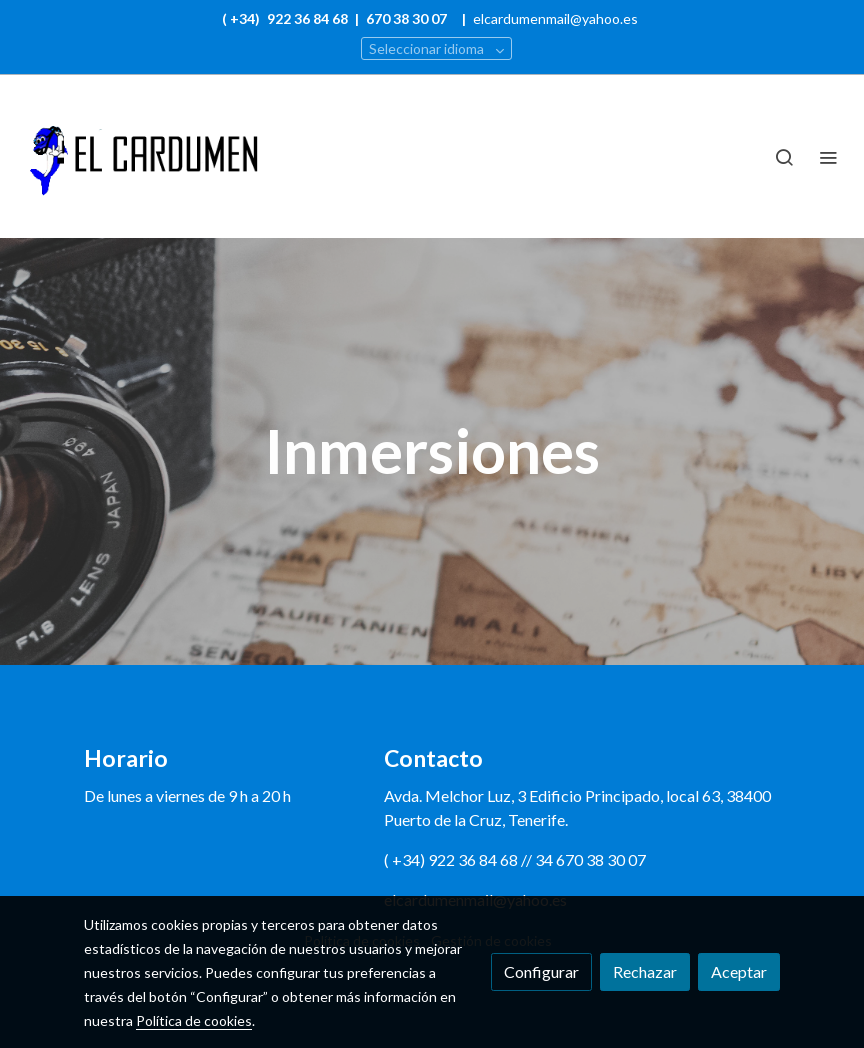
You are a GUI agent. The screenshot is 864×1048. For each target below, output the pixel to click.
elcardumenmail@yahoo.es (555, 18)
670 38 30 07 (406, 18)
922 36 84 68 (309, 18)
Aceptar (739, 971)
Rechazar (645, 971)
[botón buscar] (784, 157)
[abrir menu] (828, 157)
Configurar (541, 971)
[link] (140, 156)
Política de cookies (194, 1020)
